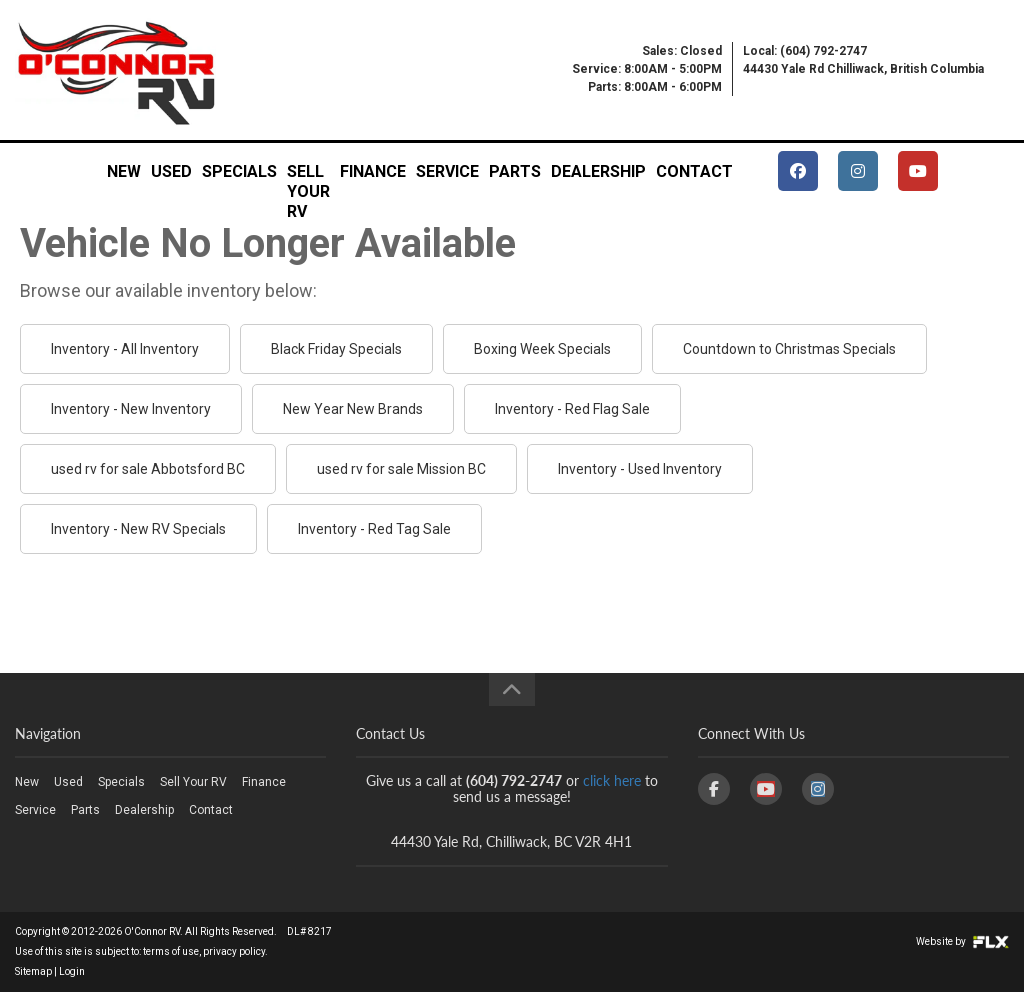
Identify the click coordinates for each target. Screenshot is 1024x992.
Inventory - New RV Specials (138, 529)
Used (171, 171)
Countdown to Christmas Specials (789, 349)
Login (72, 971)
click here (612, 780)
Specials (239, 171)
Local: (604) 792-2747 (805, 51)
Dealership (598, 171)
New (124, 171)
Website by (962, 941)
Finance (373, 171)
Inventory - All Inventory (125, 349)
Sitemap (33, 971)
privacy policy (234, 951)
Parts (515, 171)
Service (447, 171)
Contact (694, 171)
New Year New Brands (353, 409)
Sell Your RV (308, 178)
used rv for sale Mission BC (401, 469)
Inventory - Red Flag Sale (572, 409)
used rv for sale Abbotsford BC (148, 469)
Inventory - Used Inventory (640, 469)
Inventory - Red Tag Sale (374, 529)
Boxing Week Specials (542, 349)
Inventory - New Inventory (131, 409)
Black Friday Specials (336, 349)
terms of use (171, 951)
